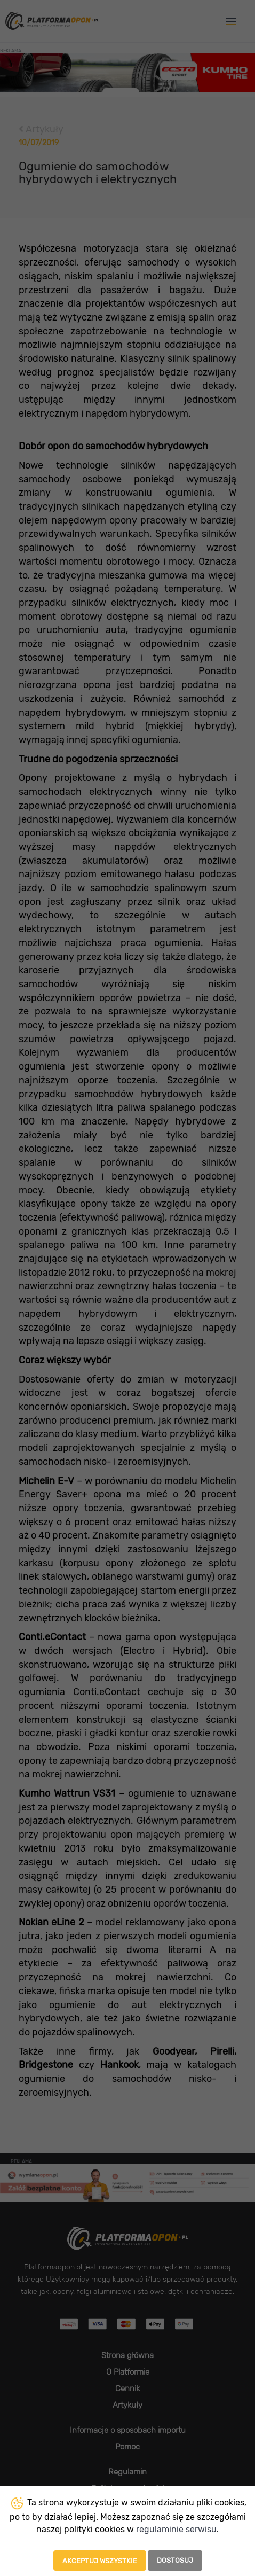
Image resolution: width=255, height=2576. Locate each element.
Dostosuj (175, 2560)
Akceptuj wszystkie (99, 2561)
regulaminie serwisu (176, 2529)
